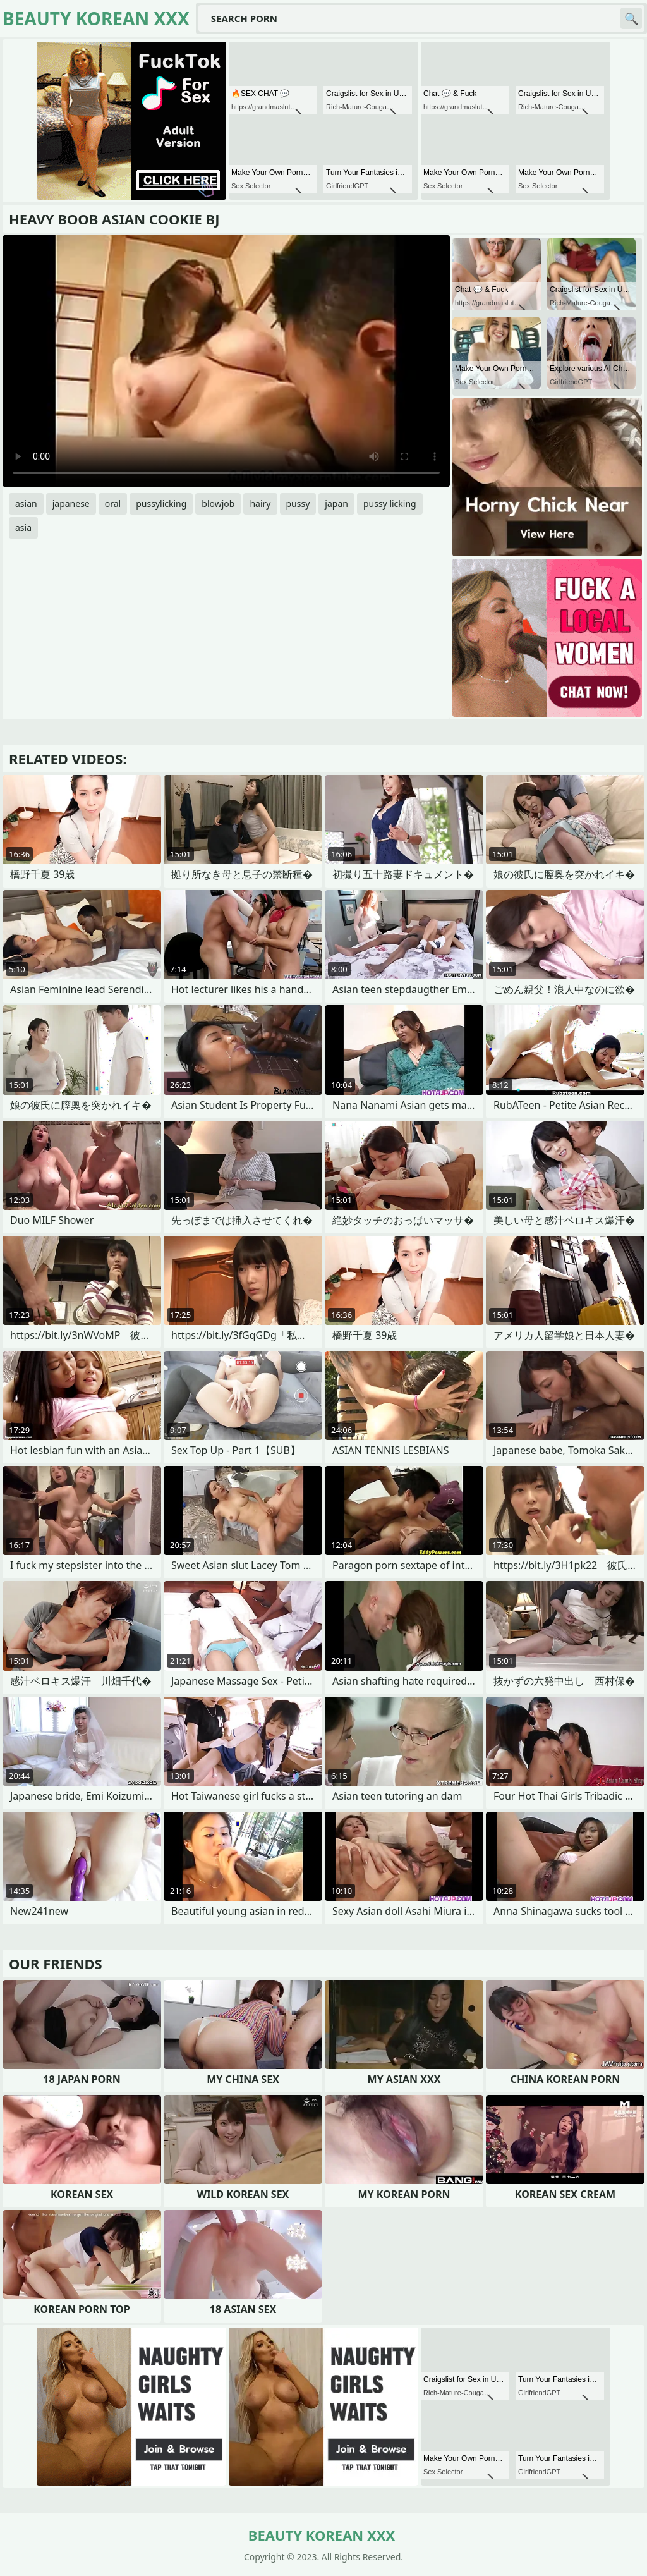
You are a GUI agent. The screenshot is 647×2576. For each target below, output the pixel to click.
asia (23, 528)
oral (113, 503)
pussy (298, 503)
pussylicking (161, 503)
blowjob (218, 503)
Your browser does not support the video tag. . (226, 361)
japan (336, 503)
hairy (260, 503)
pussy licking (389, 503)
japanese (71, 503)
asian (26, 503)
